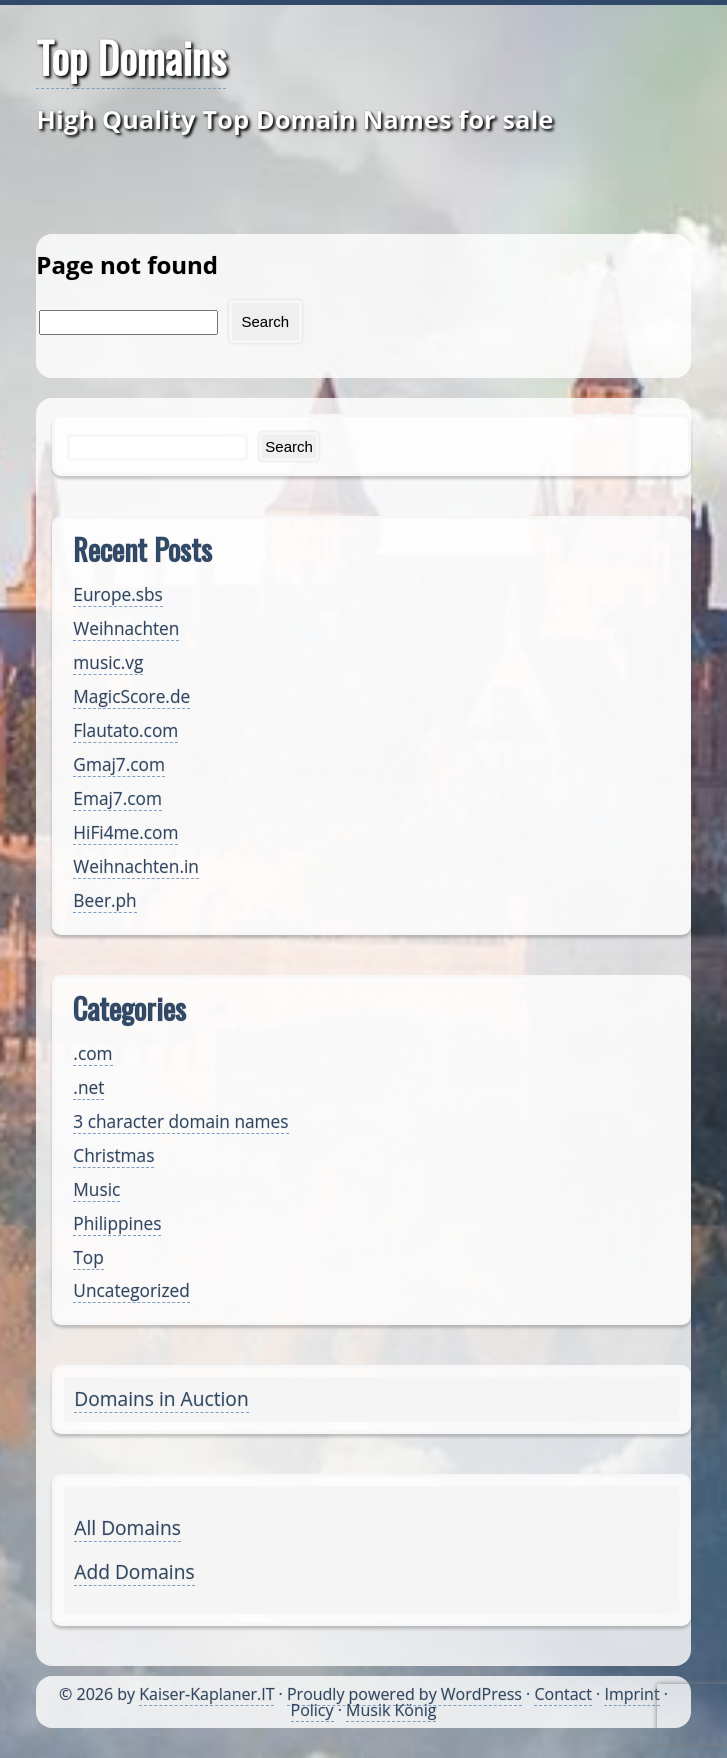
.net (88, 1087)
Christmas (113, 1155)
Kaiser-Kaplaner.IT (206, 1694)
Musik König (391, 1710)
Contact (562, 1694)
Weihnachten (126, 628)
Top (88, 1257)
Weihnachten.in (136, 866)
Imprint (631, 1694)
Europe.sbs (117, 594)
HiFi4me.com (125, 832)
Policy (312, 1710)
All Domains (127, 1527)
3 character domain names (180, 1121)
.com (92, 1053)
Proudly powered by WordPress (404, 1694)
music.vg (108, 662)
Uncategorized (131, 1290)
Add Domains (134, 1571)
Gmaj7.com (119, 764)
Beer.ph (104, 900)
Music (96, 1189)
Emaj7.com (117, 798)
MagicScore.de (131, 696)
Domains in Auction (161, 1398)
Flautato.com (125, 730)
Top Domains (131, 57)
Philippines (117, 1223)
